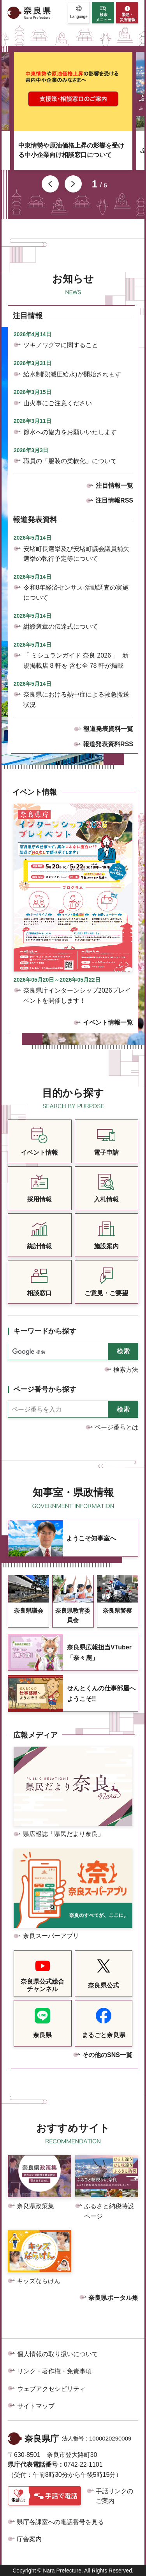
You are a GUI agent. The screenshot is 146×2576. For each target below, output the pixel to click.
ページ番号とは (116, 1427)
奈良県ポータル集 (113, 2297)
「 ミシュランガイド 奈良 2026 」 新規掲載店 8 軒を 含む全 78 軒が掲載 (75, 660)
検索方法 (125, 1369)
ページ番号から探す (44, 1389)
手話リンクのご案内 (114, 2496)
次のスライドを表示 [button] (73, 184)
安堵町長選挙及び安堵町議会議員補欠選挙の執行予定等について (76, 554)
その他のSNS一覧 (107, 2055)
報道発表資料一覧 (108, 729)
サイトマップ (36, 2406)
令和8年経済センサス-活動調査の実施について (75, 592)
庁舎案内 (29, 2539)
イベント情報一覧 (108, 1022)
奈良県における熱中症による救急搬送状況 (76, 699)
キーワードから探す (44, 1331)
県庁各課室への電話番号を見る (60, 2522)
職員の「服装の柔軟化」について (70, 461)
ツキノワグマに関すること (60, 345)
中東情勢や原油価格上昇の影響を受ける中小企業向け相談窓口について (71, 150)
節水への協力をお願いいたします (70, 432)
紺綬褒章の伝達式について (60, 626)
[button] (79, 12)
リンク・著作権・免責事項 (54, 2371)
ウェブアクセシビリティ (51, 2388)
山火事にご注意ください (57, 403)
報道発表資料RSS (108, 744)
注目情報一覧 (114, 485)
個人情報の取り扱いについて (57, 2354)
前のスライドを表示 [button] (50, 184)
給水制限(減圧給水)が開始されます (72, 374)
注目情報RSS (114, 500)
